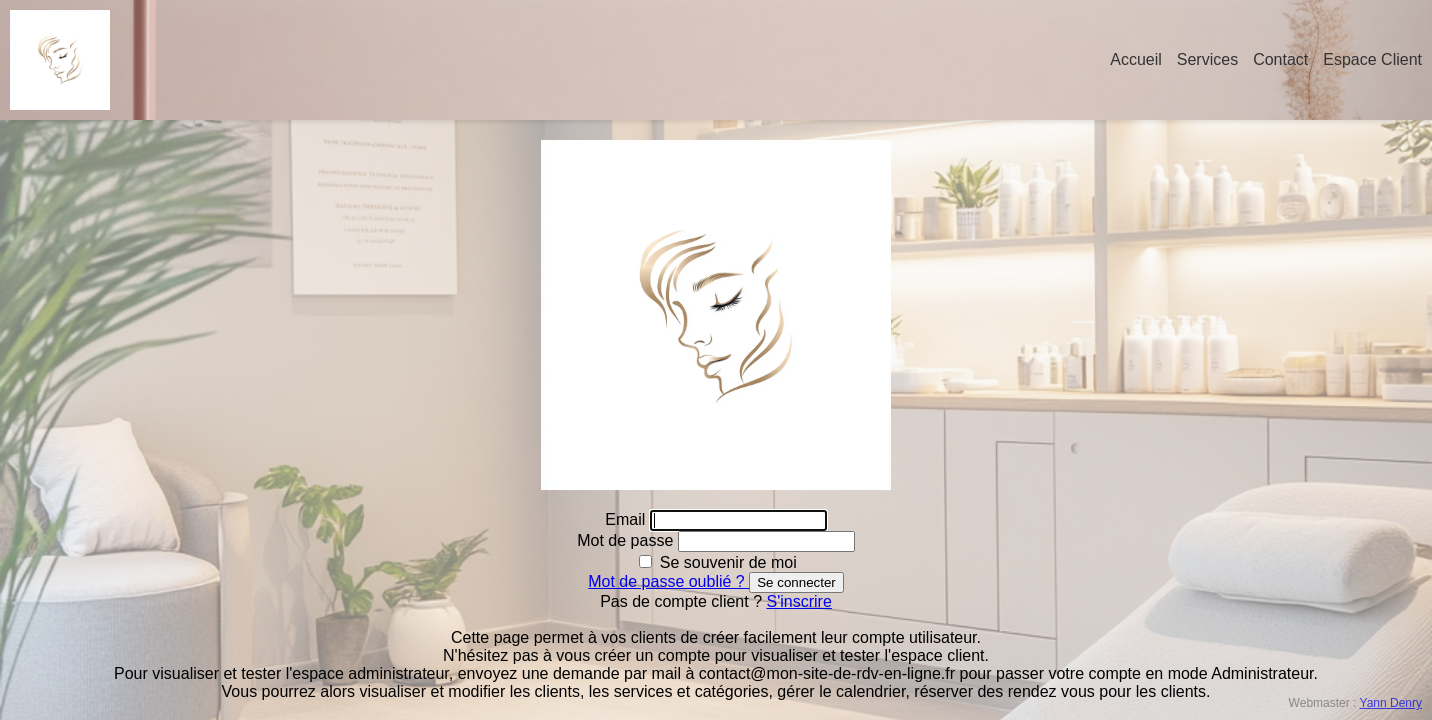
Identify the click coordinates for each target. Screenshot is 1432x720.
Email (627, 519)
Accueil (1136, 59)
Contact (1280, 59)
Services (1207, 59)
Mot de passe (627, 540)
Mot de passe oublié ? (668, 581)
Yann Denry (1391, 703)
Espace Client (1372, 59)
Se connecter (796, 582)
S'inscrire (799, 601)
